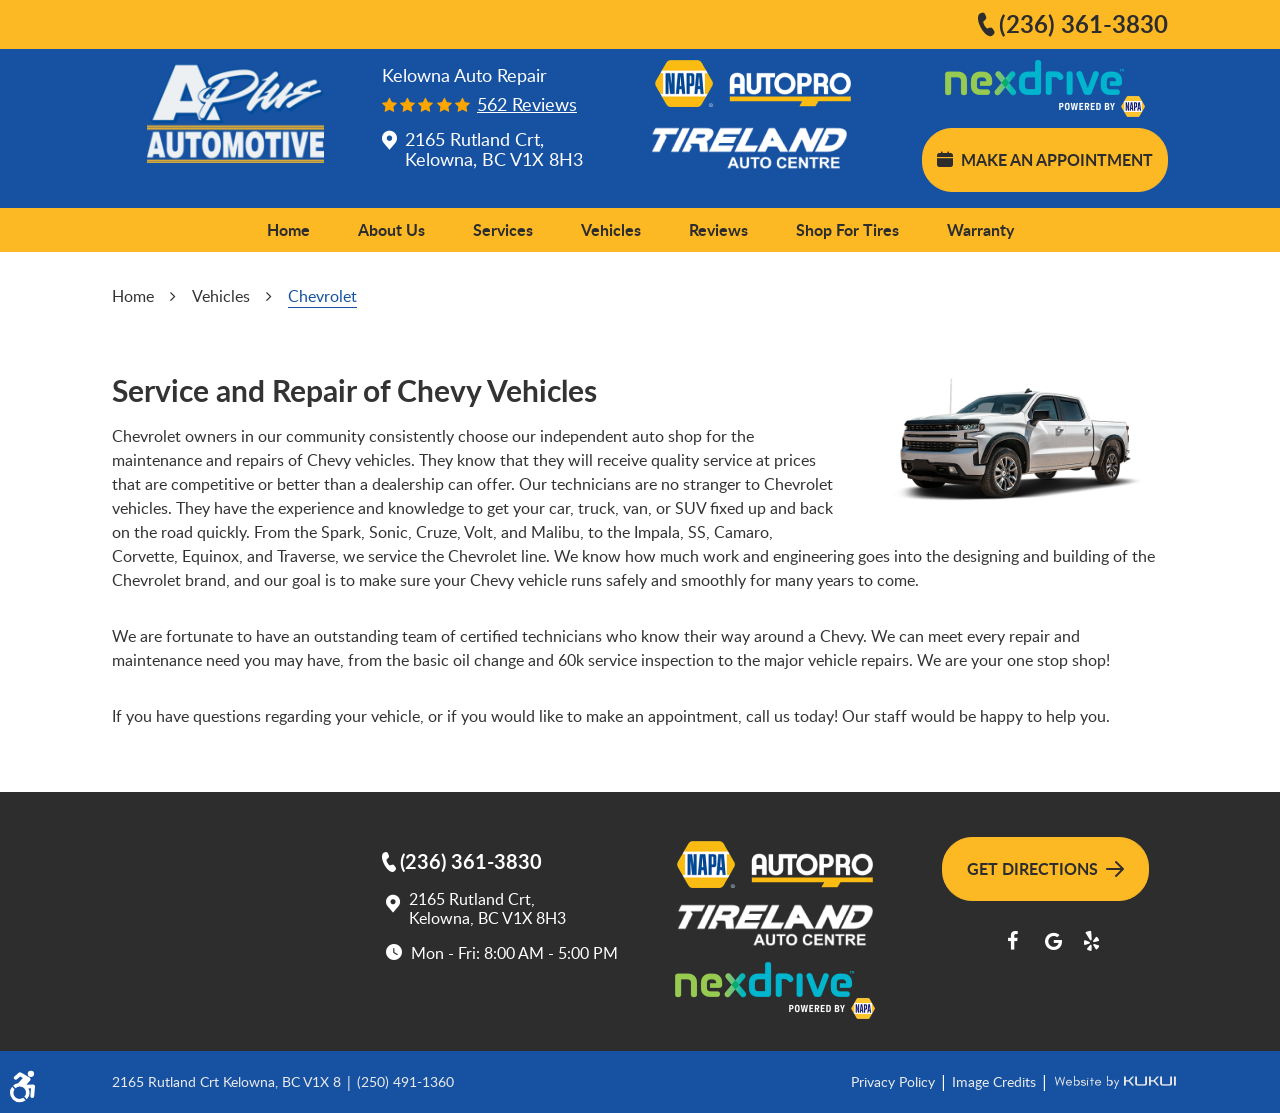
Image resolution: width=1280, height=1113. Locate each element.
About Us (391, 229)
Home (288, 229)
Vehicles (611, 229)
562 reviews (527, 104)
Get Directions (1045, 868)
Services (503, 229)
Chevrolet (322, 296)
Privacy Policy (895, 1081)
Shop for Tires (847, 229)
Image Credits (996, 1081)
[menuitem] (288, 230)
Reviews (718, 229)
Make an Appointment (1045, 159)
